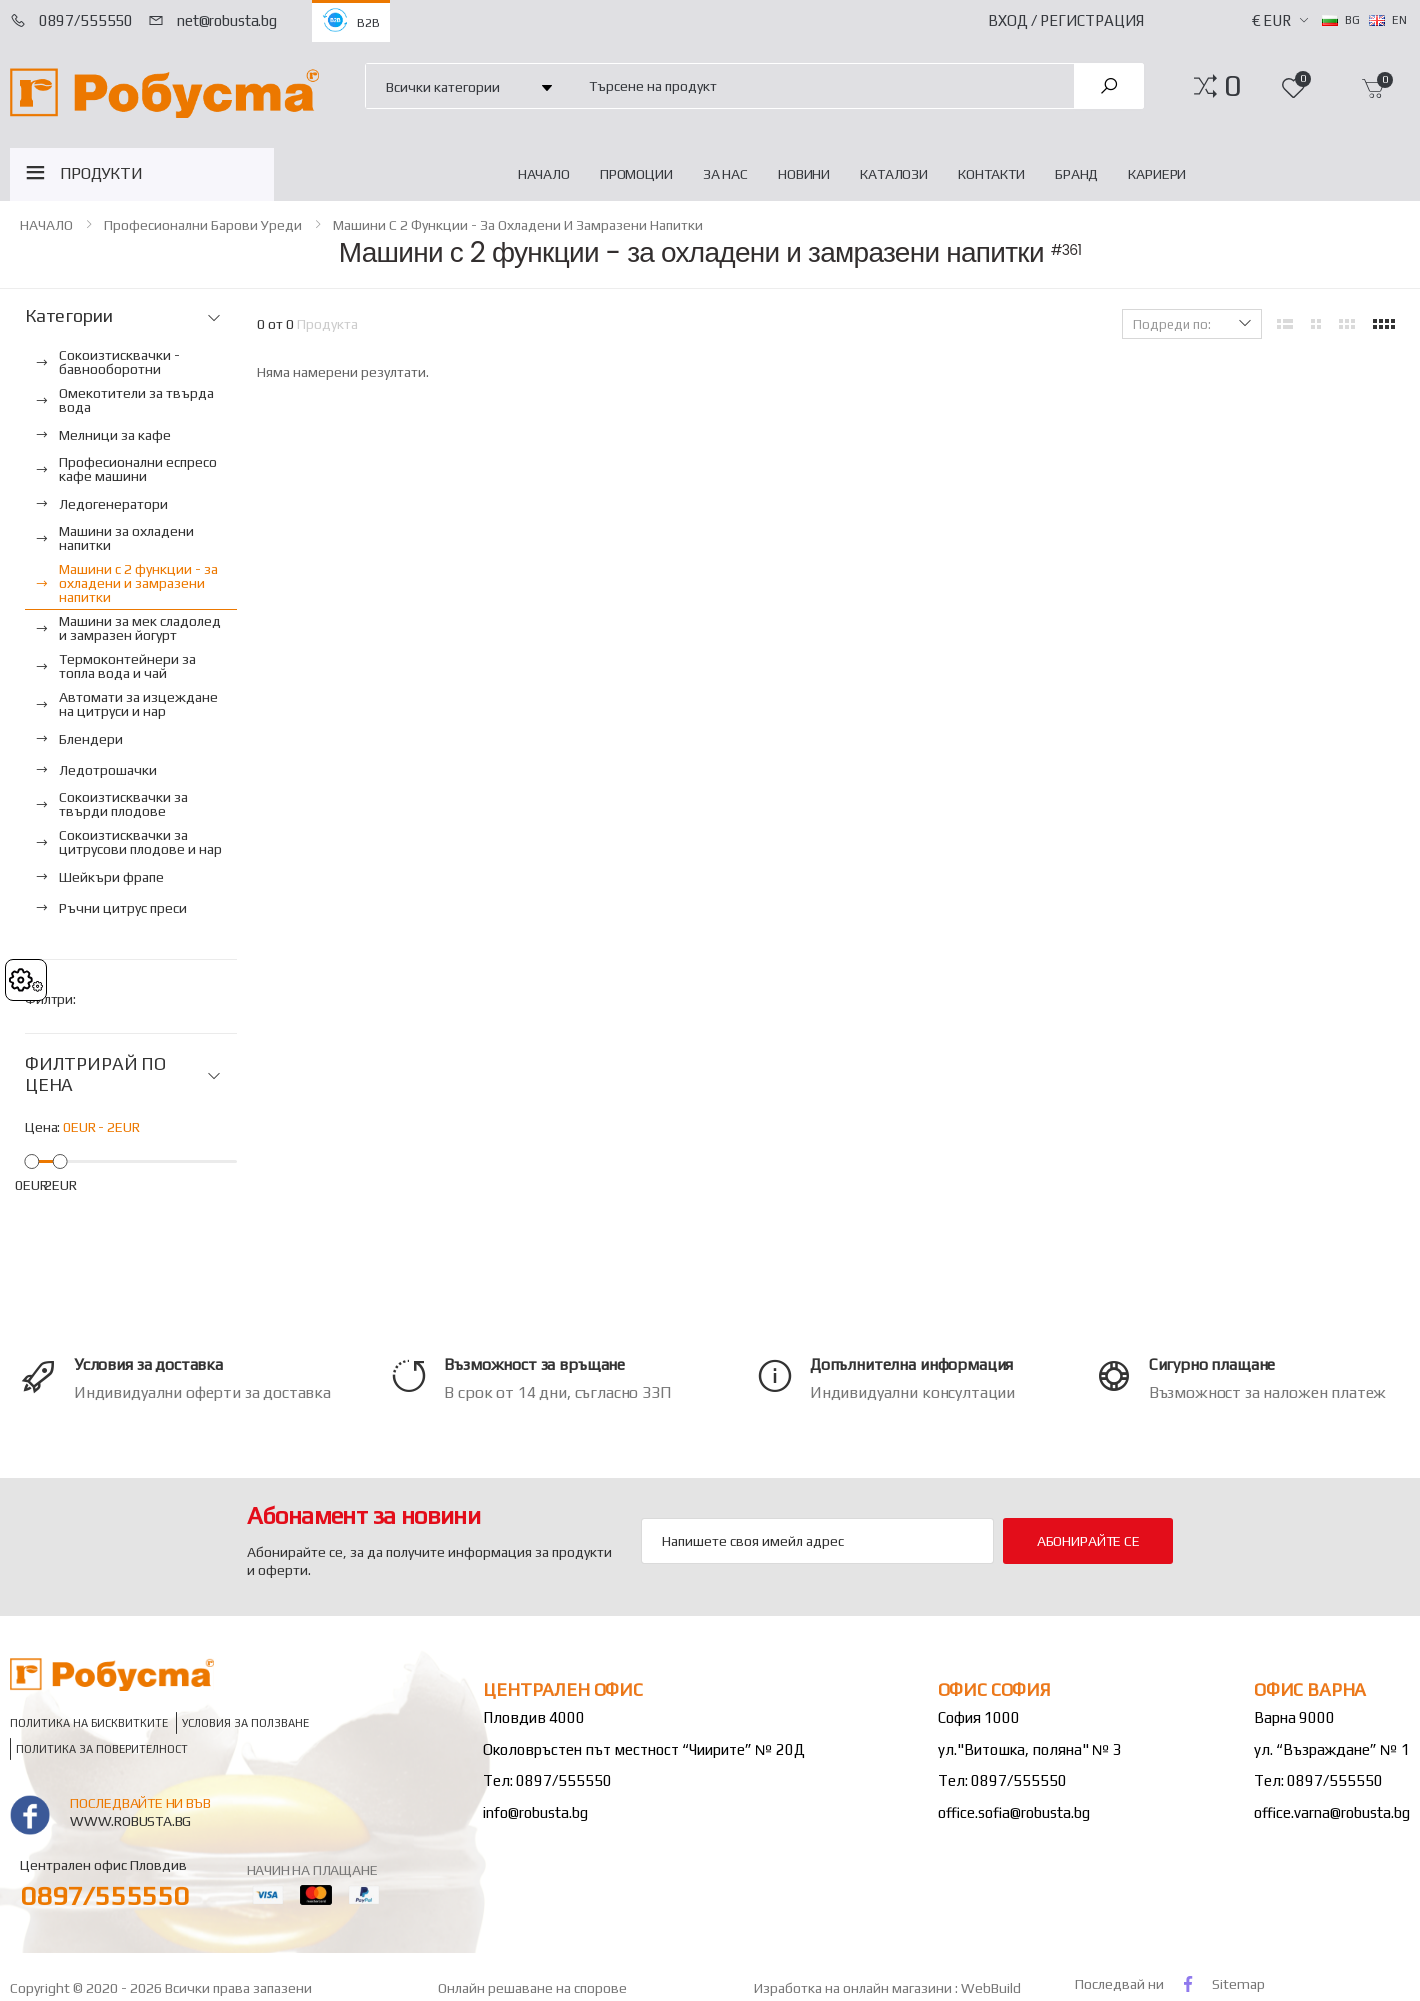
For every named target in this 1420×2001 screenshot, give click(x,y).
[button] (1232, 86)
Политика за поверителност (102, 1748)
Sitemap (1238, 1984)
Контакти (991, 174)
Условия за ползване (245, 1722)
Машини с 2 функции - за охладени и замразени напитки (518, 225)
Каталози (894, 174)
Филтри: (50, 999)
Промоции (636, 174)
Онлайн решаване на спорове (532, 1988)
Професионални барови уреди (203, 225)
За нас (725, 174)
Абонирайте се (1088, 1541)
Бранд (1076, 174)
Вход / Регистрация (1066, 20)
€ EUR (1271, 20)
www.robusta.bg (130, 1821)
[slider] (31, 1161)
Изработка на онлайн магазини (854, 1988)
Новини (804, 174)
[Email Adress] (817, 1541)
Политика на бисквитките (89, 1722)
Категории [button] (68, 316)
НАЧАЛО (544, 174)
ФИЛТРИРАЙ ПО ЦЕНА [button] (95, 1074)
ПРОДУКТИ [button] (101, 173)
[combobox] (820, 85)
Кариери (1157, 174)
